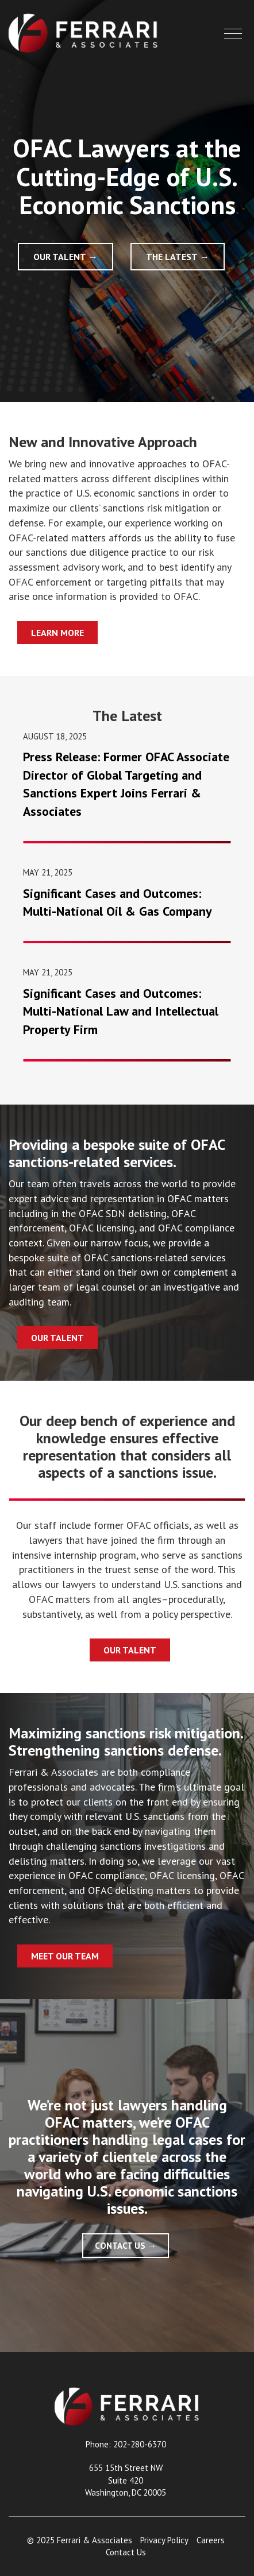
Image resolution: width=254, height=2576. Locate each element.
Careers (211, 2540)
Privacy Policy (164, 2540)
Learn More (57, 632)
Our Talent (59, 256)
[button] (233, 33)
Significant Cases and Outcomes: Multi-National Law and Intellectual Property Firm (120, 1011)
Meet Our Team (65, 1956)
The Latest (172, 256)
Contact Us (120, 2245)
